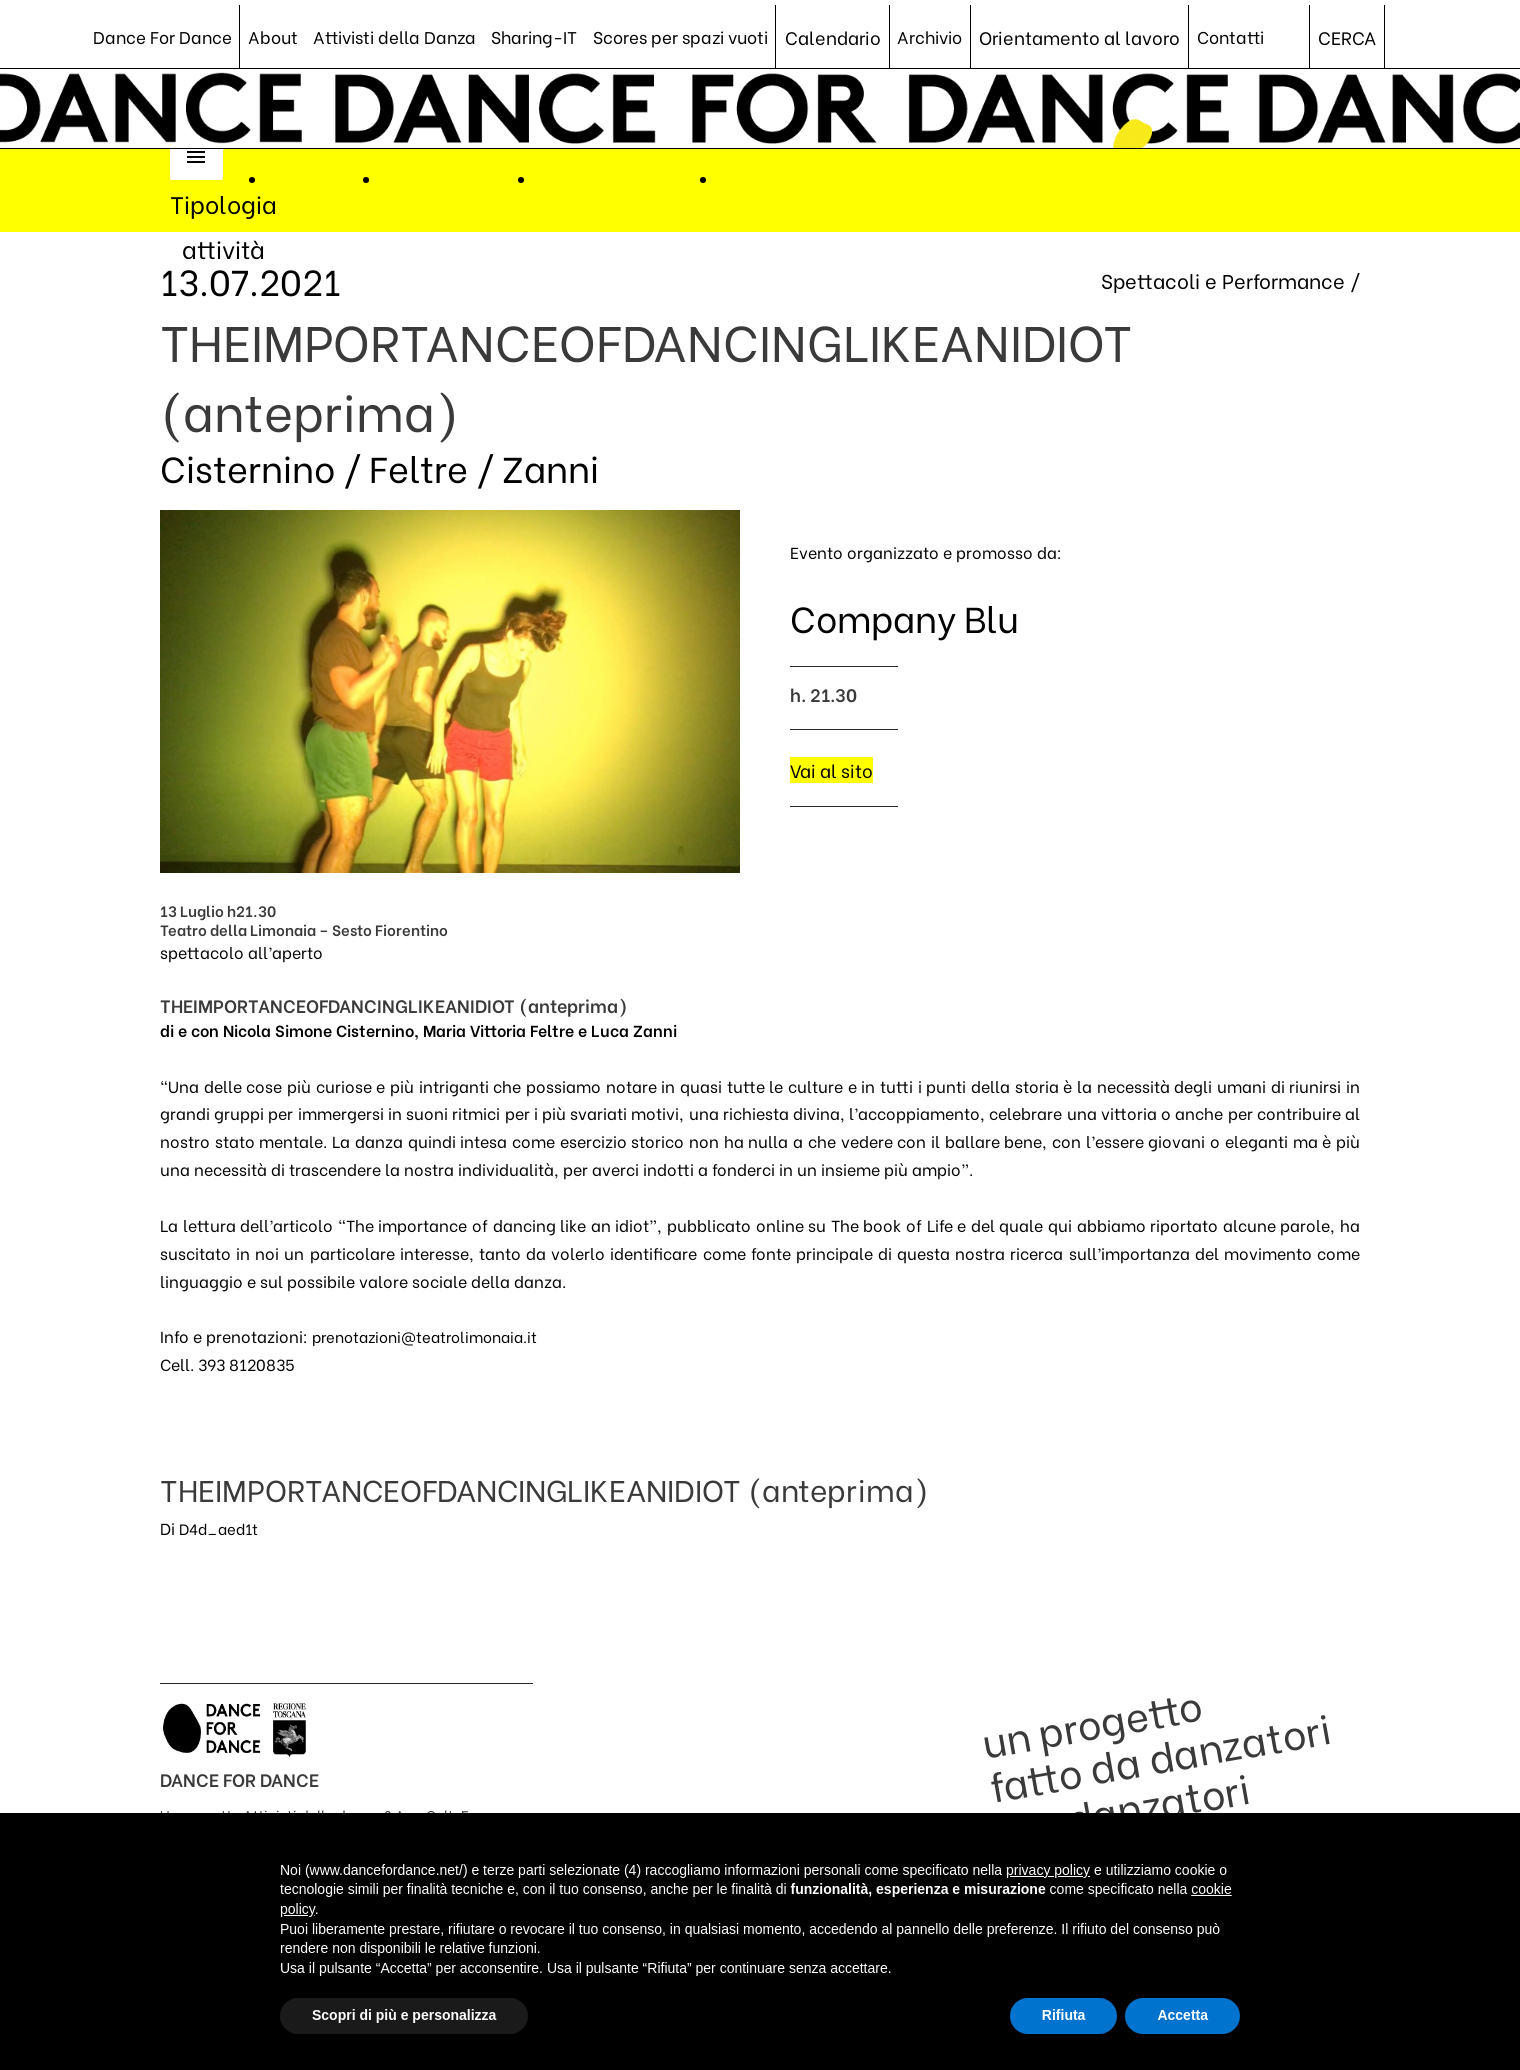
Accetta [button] (1182, 2015)
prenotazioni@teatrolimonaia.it (433, 1339)
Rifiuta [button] (1064, 2015)
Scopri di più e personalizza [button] (404, 2015)
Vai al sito (833, 772)
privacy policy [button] (1048, 1870)
